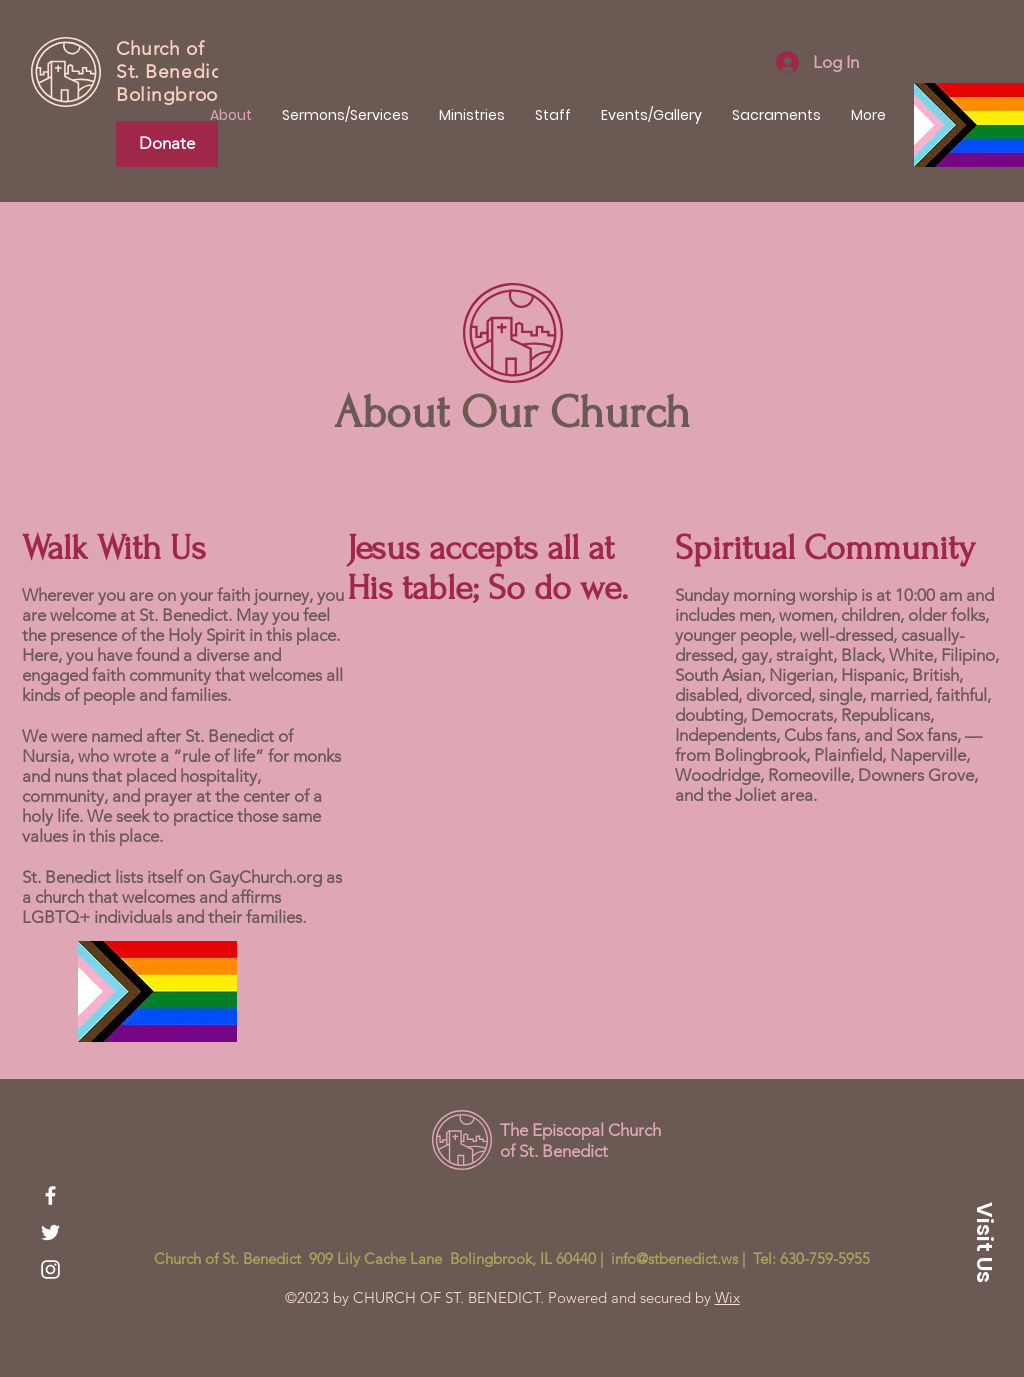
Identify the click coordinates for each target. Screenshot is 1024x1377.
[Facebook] (50, 1195)
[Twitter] (50, 1232)
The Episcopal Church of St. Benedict (580, 1140)
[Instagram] (50, 1269)
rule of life (218, 756)
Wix (727, 1297)
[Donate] (167, 144)
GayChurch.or (260, 877)
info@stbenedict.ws (674, 1258)
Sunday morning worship (768, 595)
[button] (984, 1242)
